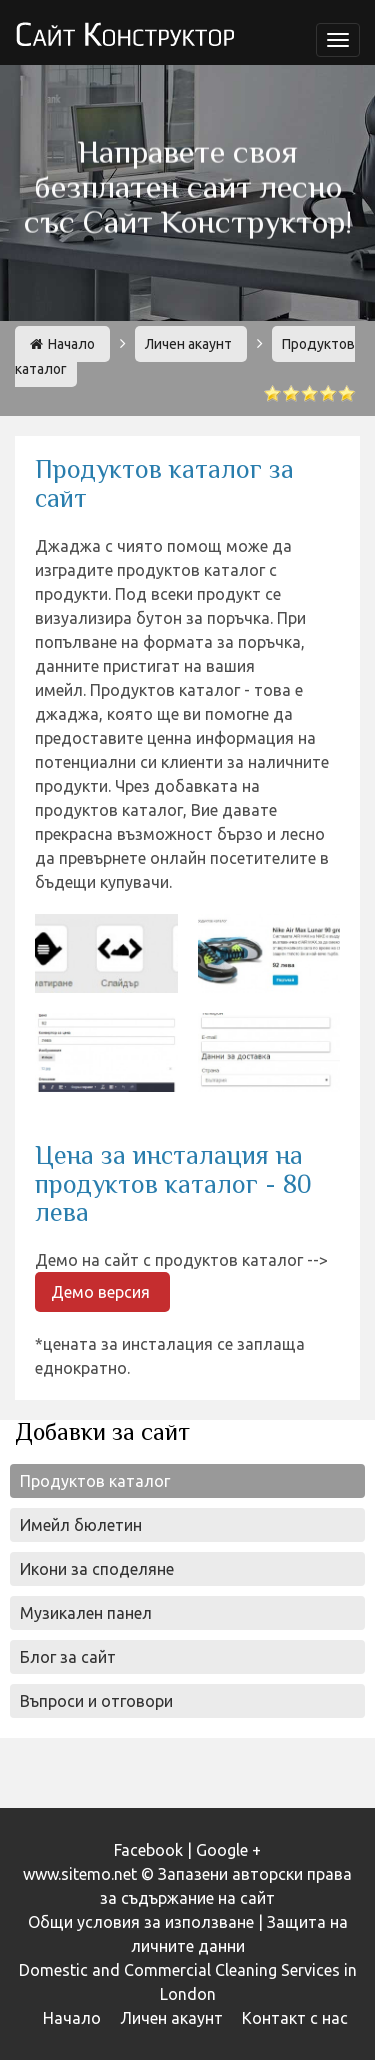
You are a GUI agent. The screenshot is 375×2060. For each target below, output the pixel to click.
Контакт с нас (295, 2018)
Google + (228, 1850)
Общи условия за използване (141, 1922)
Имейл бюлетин (81, 1525)
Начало (62, 344)
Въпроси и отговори (96, 1701)
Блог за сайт (68, 1657)
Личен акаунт (188, 344)
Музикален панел (86, 1613)
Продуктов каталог (95, 1481)
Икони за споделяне (97, 1569)
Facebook (148, 1850)
